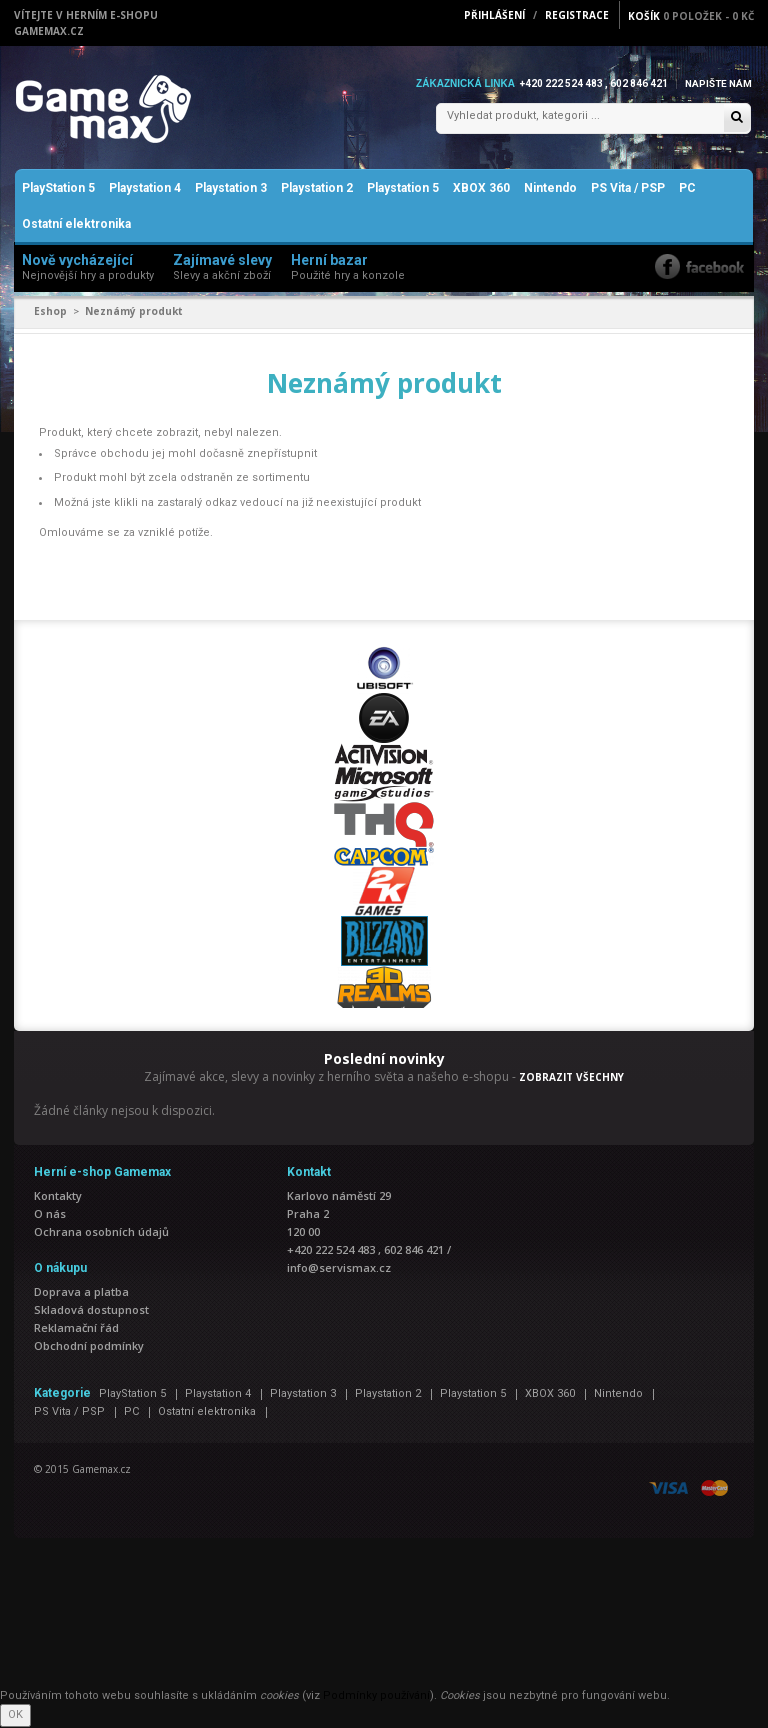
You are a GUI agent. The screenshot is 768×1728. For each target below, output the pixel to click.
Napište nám (718, 83)
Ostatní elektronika (76, 226)
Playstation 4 (145, 190)
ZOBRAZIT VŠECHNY (571, 1078)
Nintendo (550, 190)
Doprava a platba (81, 1293)
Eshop (50, 313)
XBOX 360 (481, 190)
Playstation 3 (231, 190)
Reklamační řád (76, 1329)
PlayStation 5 (58, 190)
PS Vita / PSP (628, 190)
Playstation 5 (403, 190)
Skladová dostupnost (91, 1311)
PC (687, 190)
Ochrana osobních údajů (101, 1233)
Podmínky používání (376, 1696)
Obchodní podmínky (89, 1347)
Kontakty (58, 1197)
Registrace (577, 15)
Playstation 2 (317, 190)
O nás (50, 1215)
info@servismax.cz (339, 1269)
